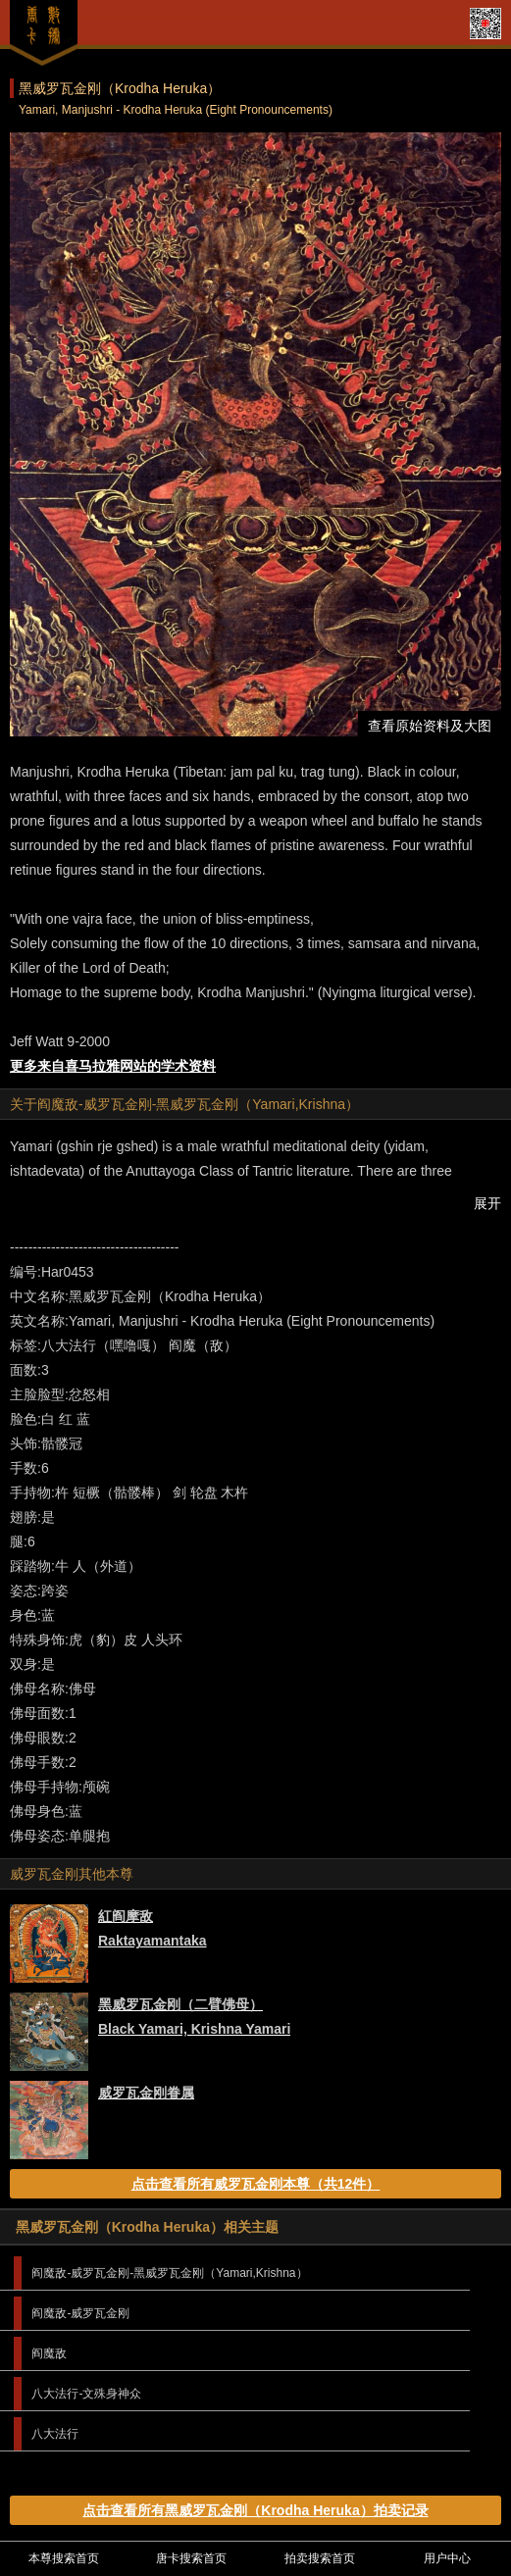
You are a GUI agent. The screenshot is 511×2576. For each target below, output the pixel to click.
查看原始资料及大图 (429, 725)
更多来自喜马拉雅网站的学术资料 (113, 1066)
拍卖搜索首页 (319, 2558)
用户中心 (447, 2558)
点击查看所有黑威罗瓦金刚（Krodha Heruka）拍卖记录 (255, 2510)
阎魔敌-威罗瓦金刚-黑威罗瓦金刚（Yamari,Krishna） (169, 2273)
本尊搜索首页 (63, 2558)
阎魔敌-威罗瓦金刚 (80, 2313)
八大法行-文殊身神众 (86, 2393)
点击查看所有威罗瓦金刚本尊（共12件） (256, 2184)
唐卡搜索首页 (191, 2558)
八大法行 (54, 2434)
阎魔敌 (49, 2353)
